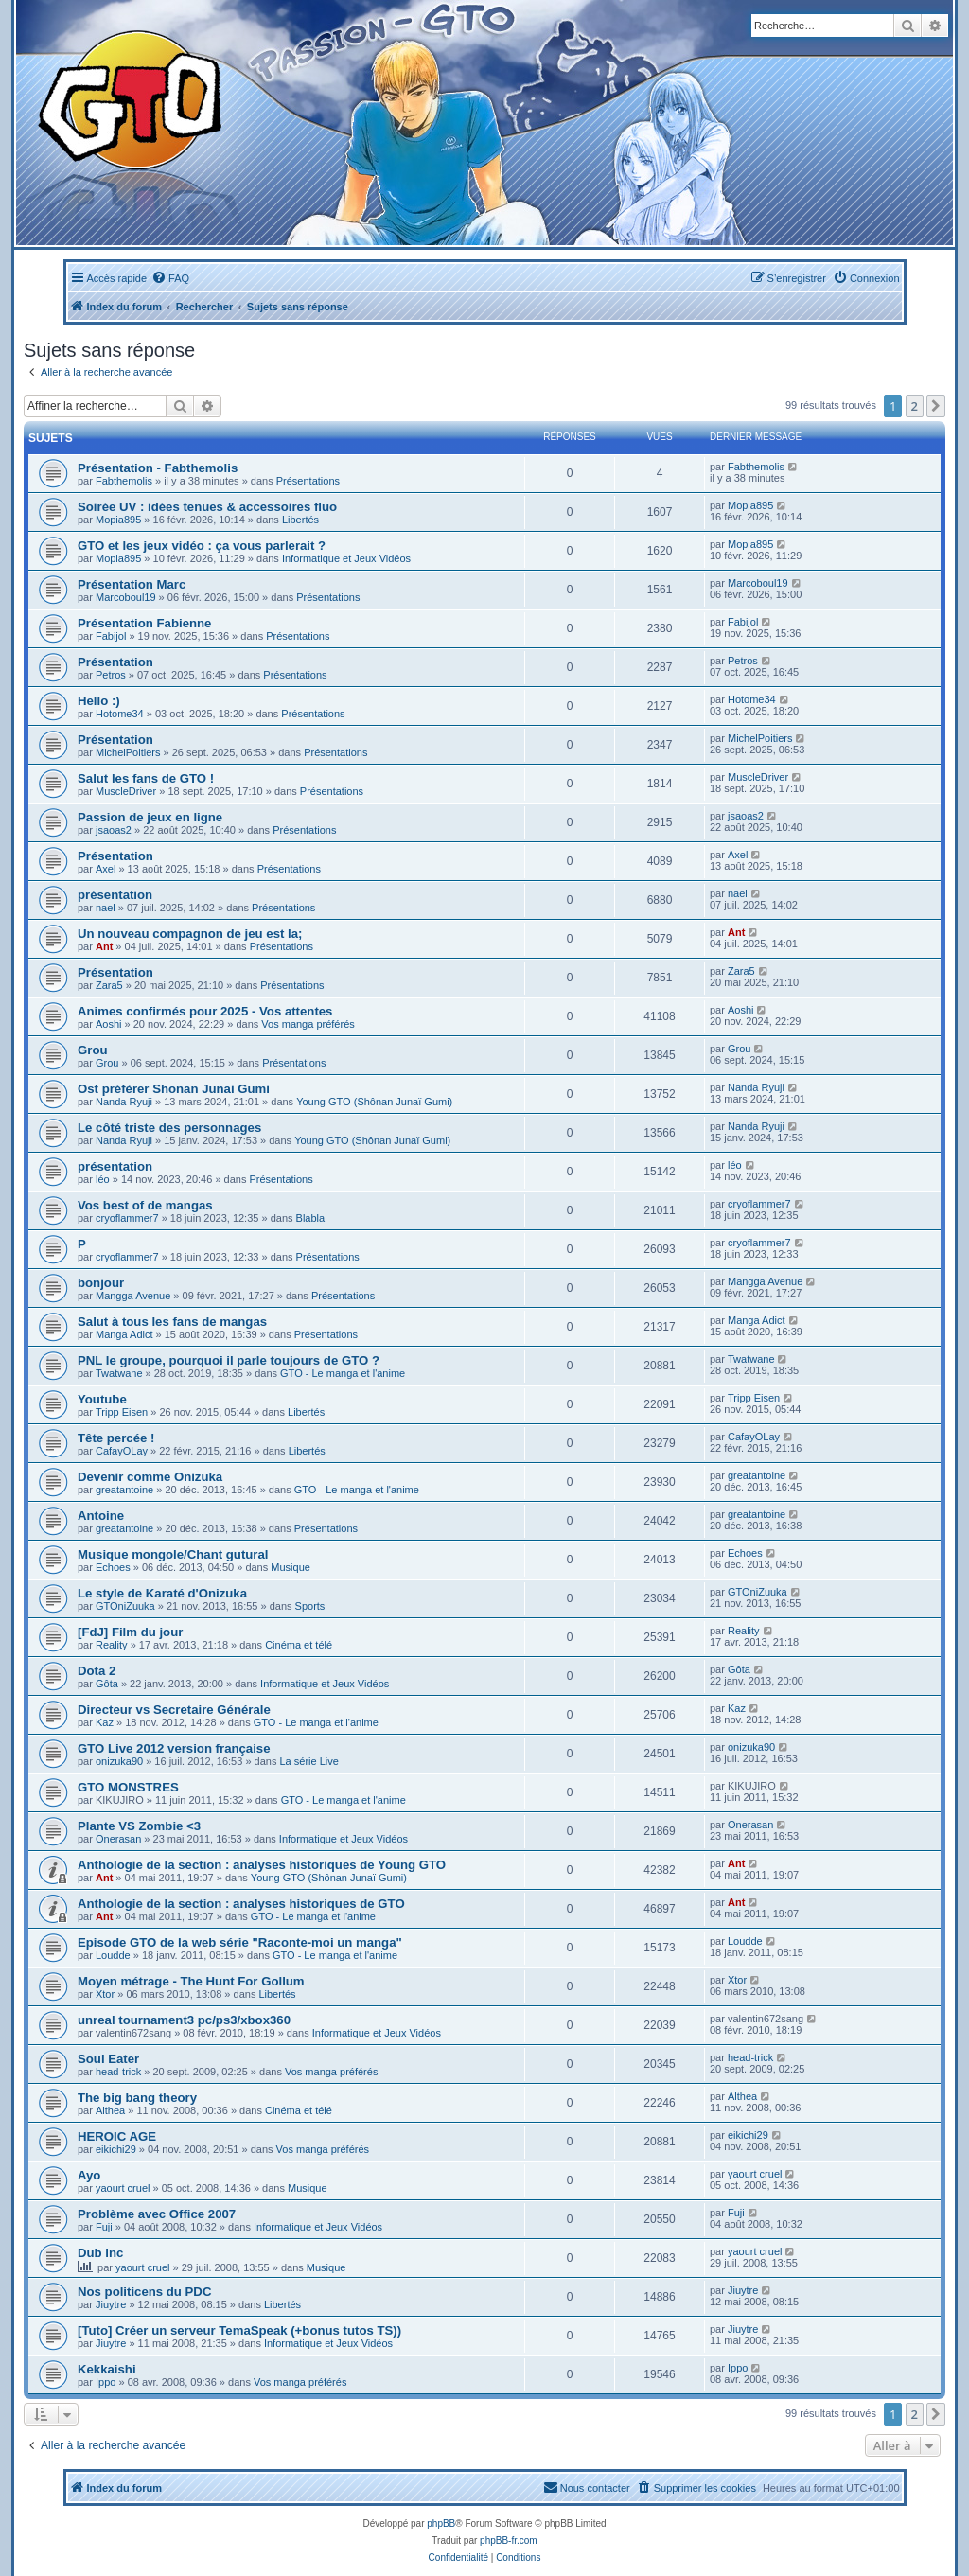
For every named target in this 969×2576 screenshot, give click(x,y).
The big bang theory (137, 2098)
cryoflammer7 (127, 1218)
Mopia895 (118, 519)
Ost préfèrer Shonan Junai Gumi (174, 1089)
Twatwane (119, 1373)
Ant (104, 946)
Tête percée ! (116, 1438)
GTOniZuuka (125, 1606)
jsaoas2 (114, 830)
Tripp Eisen (122, 1412)
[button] (935, 406)
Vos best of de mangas (145, 1205)
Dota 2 (96, 1671)
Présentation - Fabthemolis (158, 468)
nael (105, 907)
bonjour (101, 1283)
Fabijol (111, 636)
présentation (115, 895)
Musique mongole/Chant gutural (173, 1554)
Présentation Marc (131, 584)
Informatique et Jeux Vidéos (346, 558)
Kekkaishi (107, 2369)
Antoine (101, 1516)
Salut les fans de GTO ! (146, 778)
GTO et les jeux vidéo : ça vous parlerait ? (202, 545)
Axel (105, 868)
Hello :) (99, 701)
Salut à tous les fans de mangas (172, 1321)
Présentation (115, 662)
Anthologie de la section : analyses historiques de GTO (241, 1904)
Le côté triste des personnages (169, 1127)
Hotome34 (120, 713)
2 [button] (914, 406)
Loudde (113, 1955)
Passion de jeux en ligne (150, 817)
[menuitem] (170, 278)
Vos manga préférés (307, 1024)
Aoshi (109, 1024)
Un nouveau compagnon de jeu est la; (190, 933)
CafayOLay (122, 1450)
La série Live (308, 1761)
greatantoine (124, 1489)
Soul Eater (108, 2059)
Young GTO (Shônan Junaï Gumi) (374, 1101)
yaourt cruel (123, 2188)
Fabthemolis (124, 480)
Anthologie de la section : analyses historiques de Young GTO (262, 1865)
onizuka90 (119, 1761)
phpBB (441, 2523)
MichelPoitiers (128, 752)
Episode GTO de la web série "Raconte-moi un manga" (240, 1942)
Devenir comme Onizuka (150, 1477)
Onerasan (118, 1838)
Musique (290, 1567)
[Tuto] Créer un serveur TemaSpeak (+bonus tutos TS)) (239, 2330)
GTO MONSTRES (128, 1787)
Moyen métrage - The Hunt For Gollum (191, 1981)
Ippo (105, 2382)
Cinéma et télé (298, 1644)
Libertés (300, 519)
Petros (111, 674)
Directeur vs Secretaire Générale (174, 1710)
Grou (93, 1050)
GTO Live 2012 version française (174, 1748)
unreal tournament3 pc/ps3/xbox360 (184, 2020)
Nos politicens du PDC (144, 2292)
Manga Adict (124, 1334)
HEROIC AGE (117, 2136)
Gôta (107, 1683)
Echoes (113, 1567)
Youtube (102, 1399)
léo (103, 1179)
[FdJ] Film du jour (130, 1632)
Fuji (104, 2226)
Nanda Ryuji (124, 1101)
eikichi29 (116, 2149)
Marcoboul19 (126, 597)
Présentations (308, 480)
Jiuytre (111, 2304)
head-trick (118, 2071)
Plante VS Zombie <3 (139, 1826)
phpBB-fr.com (508, 2540)
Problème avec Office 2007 (157, 2214)
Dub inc (100, 2253)
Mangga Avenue (133, 1295)
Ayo (89, 2175)
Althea (110, 2110)
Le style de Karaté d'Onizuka (162, 1593)
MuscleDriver (126, 791)
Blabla (311, 1218)
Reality (112, 1644)
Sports (310, 1606)
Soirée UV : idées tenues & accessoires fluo (207, 507)
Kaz (105, 1722)
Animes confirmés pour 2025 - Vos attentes (205, 1011)
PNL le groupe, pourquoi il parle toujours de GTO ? (228, 1360)
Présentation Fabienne (144, 623)
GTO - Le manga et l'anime (342, 1373)
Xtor (105, 1994)
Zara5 (109, 985)
